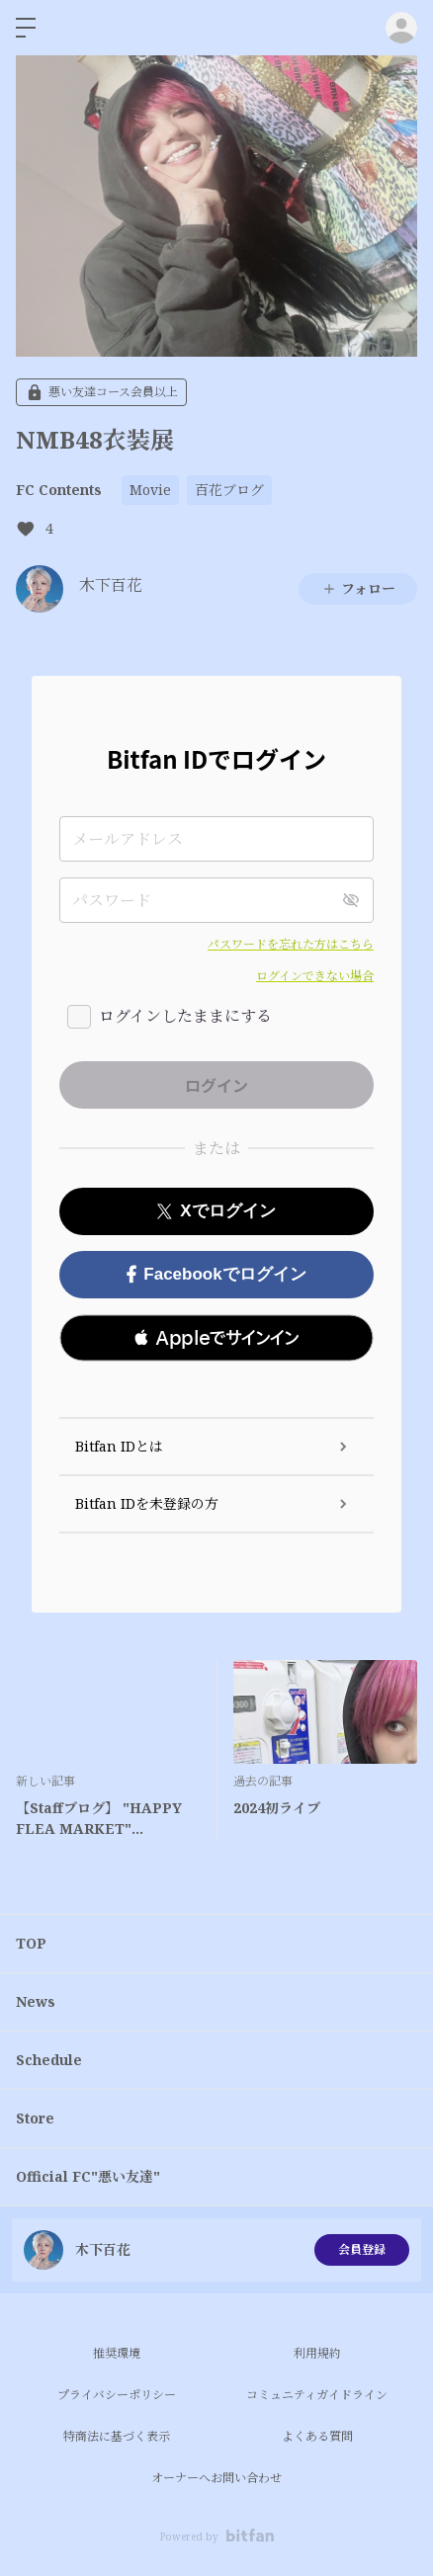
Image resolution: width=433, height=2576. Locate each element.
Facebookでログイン (216, 1274)
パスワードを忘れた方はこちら (291, 944)
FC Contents (59, 489)
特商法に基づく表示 (116, 2436)
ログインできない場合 (315, 975)
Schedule (49, 2059)
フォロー (358, 588)
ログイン (401, 27)
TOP (31, 1943)
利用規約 (317, 2353)
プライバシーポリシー (116, 2394)
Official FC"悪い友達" (88, 2176)
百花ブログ (229, 489)
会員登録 (362, 2249)
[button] (216, 1338)
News (35, 2001)
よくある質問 (317, 2436)
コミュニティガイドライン (317, 2394)
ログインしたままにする (185, 1016)
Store (35, 2118)
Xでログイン (216, 1211)
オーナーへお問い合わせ (216, 2477)
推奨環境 (116, 2353)
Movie (150, 489)
